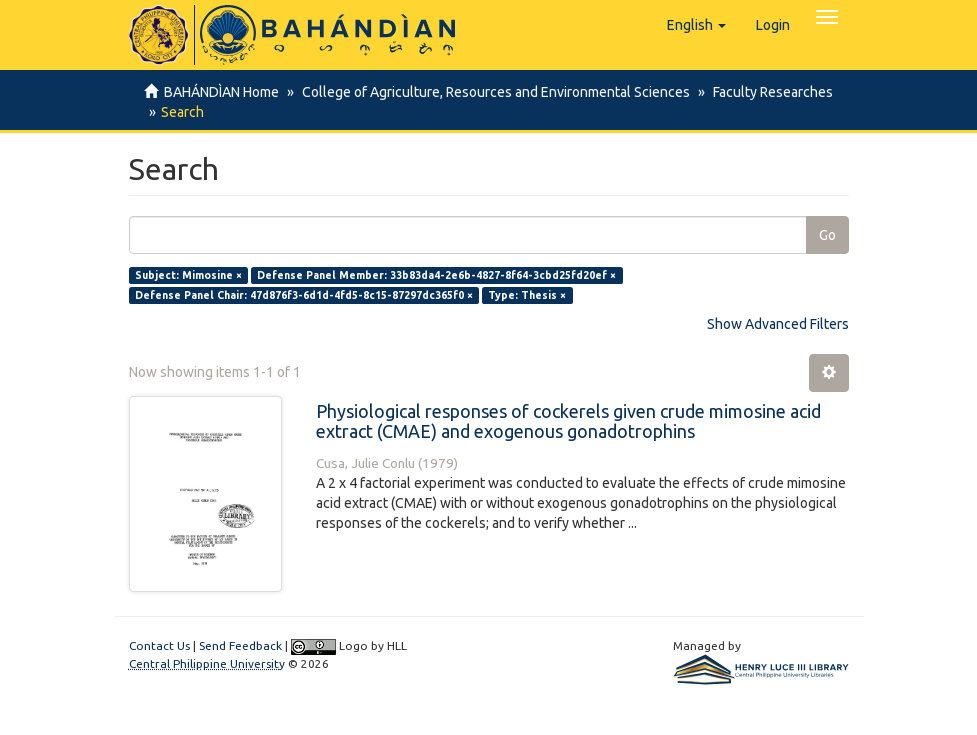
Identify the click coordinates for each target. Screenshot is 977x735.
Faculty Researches (767, 92)
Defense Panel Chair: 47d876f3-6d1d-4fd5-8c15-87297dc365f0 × (304, 295)
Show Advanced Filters (778, 324)
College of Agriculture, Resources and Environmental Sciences (493, 92)
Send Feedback (240, 645)
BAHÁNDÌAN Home (221, 92)
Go (827, 235)
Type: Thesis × (527, 295)
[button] (696, 25)
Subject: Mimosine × (188, 275)
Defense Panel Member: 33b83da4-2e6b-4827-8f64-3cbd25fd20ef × (436, 275)
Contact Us (159, 645)
